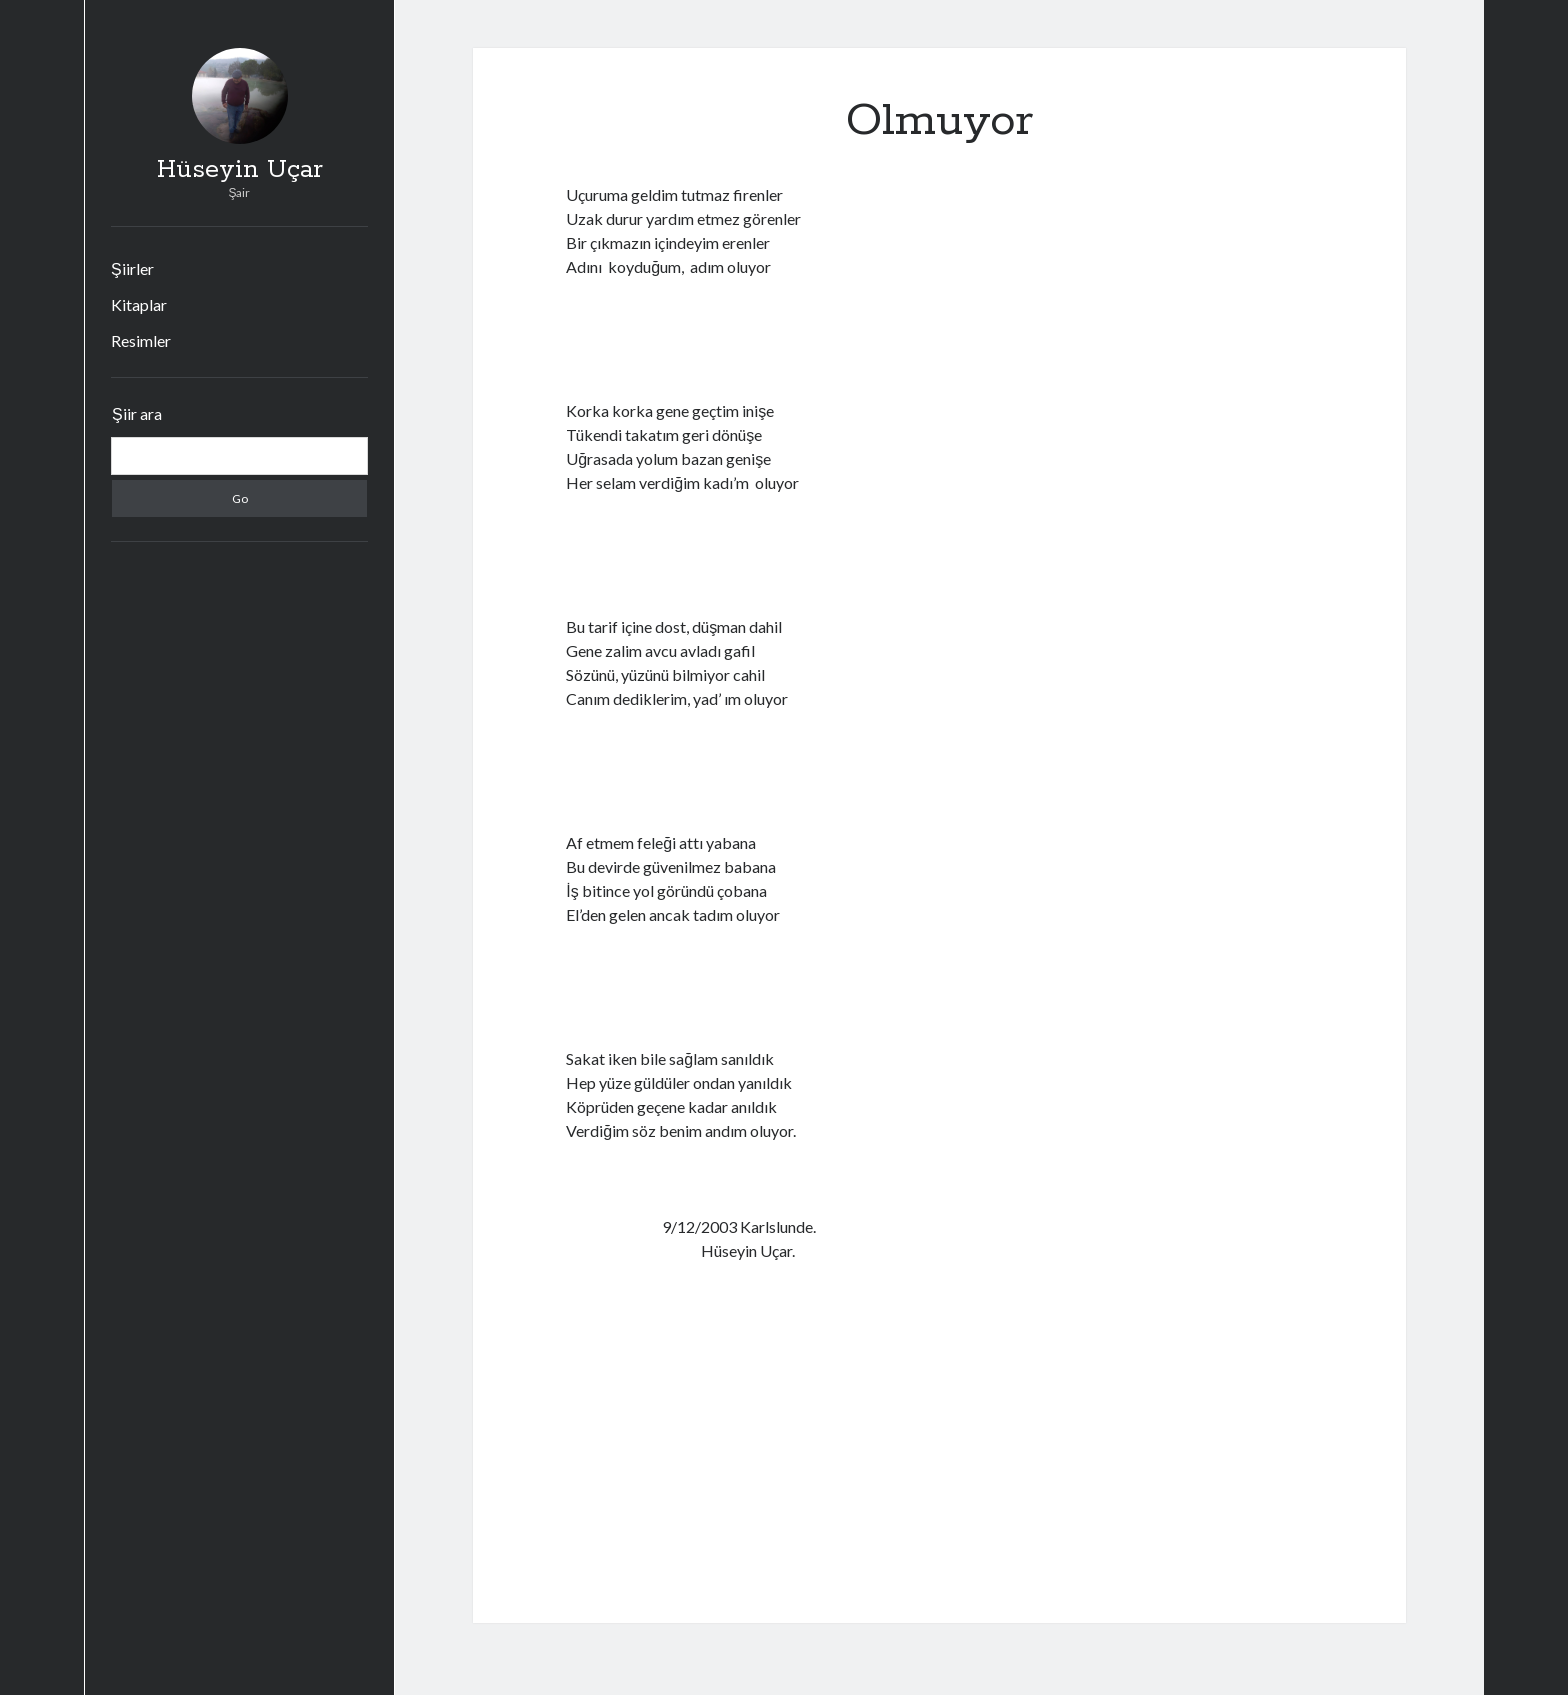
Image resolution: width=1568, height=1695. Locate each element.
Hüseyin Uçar (240, 170)
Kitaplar (139, 304)
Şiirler (132, 268)
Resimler (141, 340)
